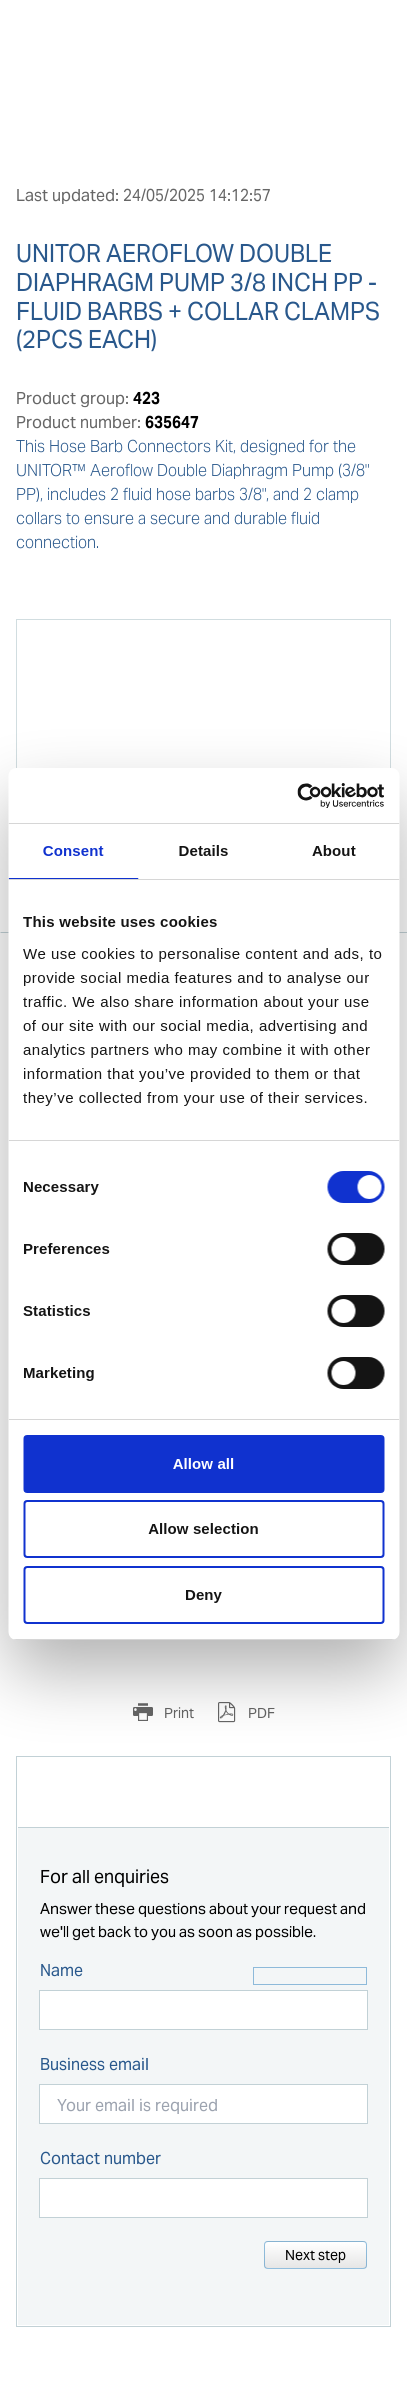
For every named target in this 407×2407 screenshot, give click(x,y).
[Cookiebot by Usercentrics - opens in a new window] (296, 796)
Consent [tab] (73, 850)
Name (61, 1970)
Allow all (204, 1463)
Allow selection (203, 1528)
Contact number (100, 2158)
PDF (260, 1713)
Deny (203, 1594)
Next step (315, 2255)
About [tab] (334, 850)
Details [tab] (204, 850)
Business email (94, 2064)
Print (177, 1713)
